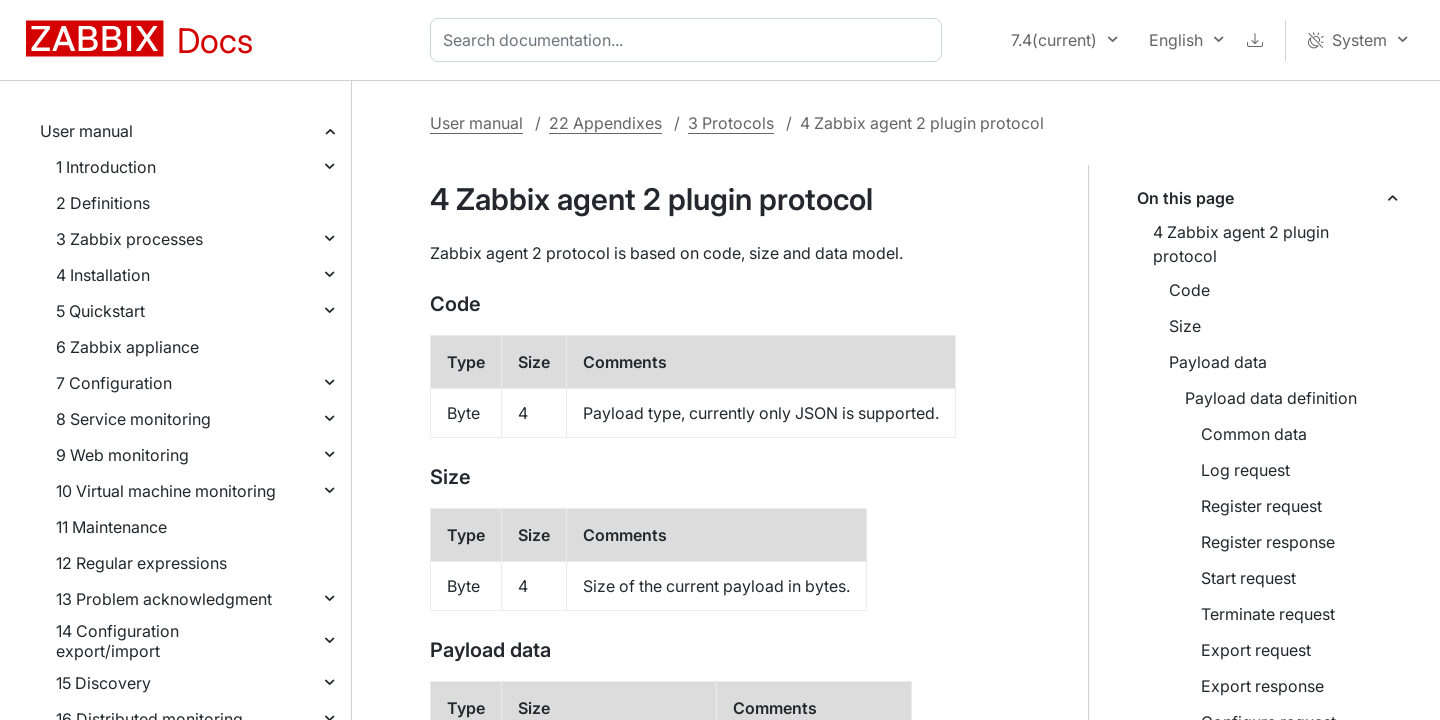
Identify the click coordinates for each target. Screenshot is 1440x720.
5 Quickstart (100, 311)
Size (1185, 326)
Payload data (1218, 362)
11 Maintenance (111, 527)
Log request (1245, 470)
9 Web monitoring (122, 455)
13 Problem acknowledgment (164, 599)
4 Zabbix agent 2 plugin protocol (1241, 244)
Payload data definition (1271, 398)
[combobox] (690, 40)
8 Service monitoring (133, 419)
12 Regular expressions (141, 563)
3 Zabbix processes (129, 239)
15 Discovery (103, 683)
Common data (1254, 434)
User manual (86, 131)
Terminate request (1268, 614)
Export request (1256, 650)
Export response (1262, 686)
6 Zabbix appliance (127, 347)
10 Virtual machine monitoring (166, 491)
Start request (1248, 578)
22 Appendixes (605, 123)
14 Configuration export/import (117, 641)
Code (1189, 290)
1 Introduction (106, 167)
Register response (1268, 542)
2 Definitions (103, 203)
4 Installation (103, 275)
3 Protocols (731, 123)
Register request (1261, 506)
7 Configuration (114, 383)
